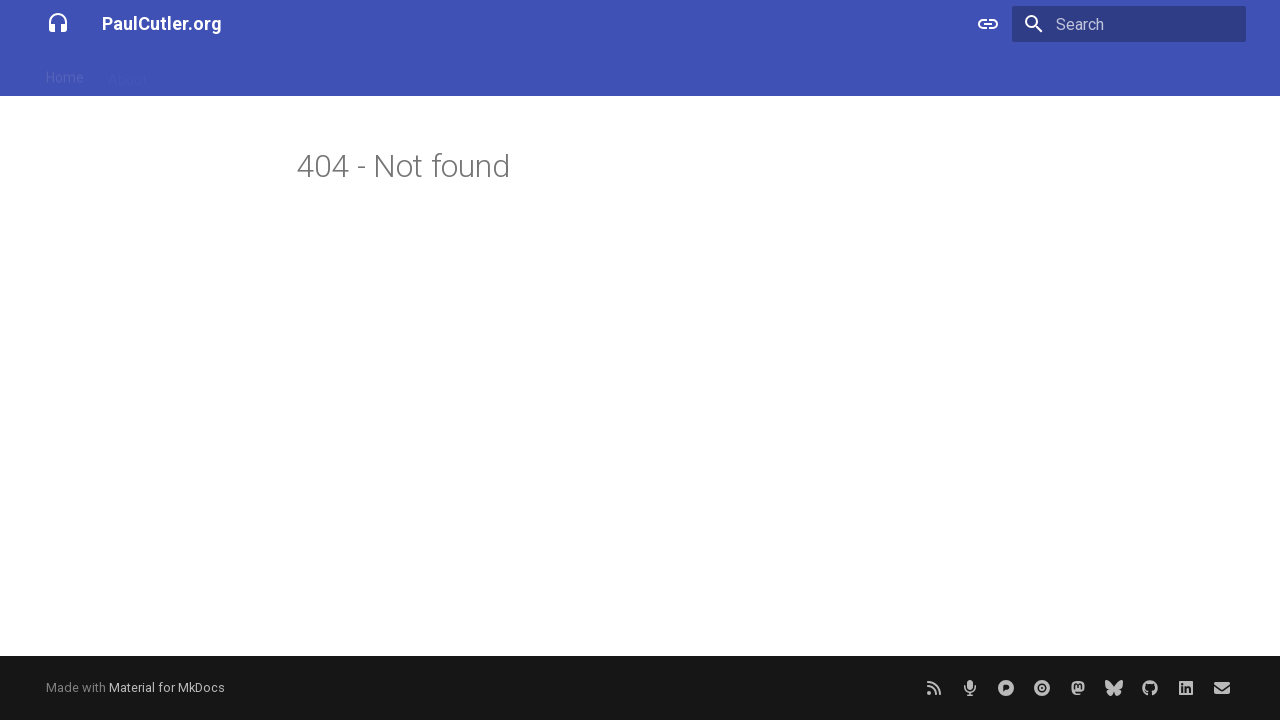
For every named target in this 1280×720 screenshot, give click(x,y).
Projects (249, 73)
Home (65, 73)
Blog (185, 73)
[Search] (1129, 24)
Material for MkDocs (167, 687)
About (127, 73)
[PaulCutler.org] (58, 24)
